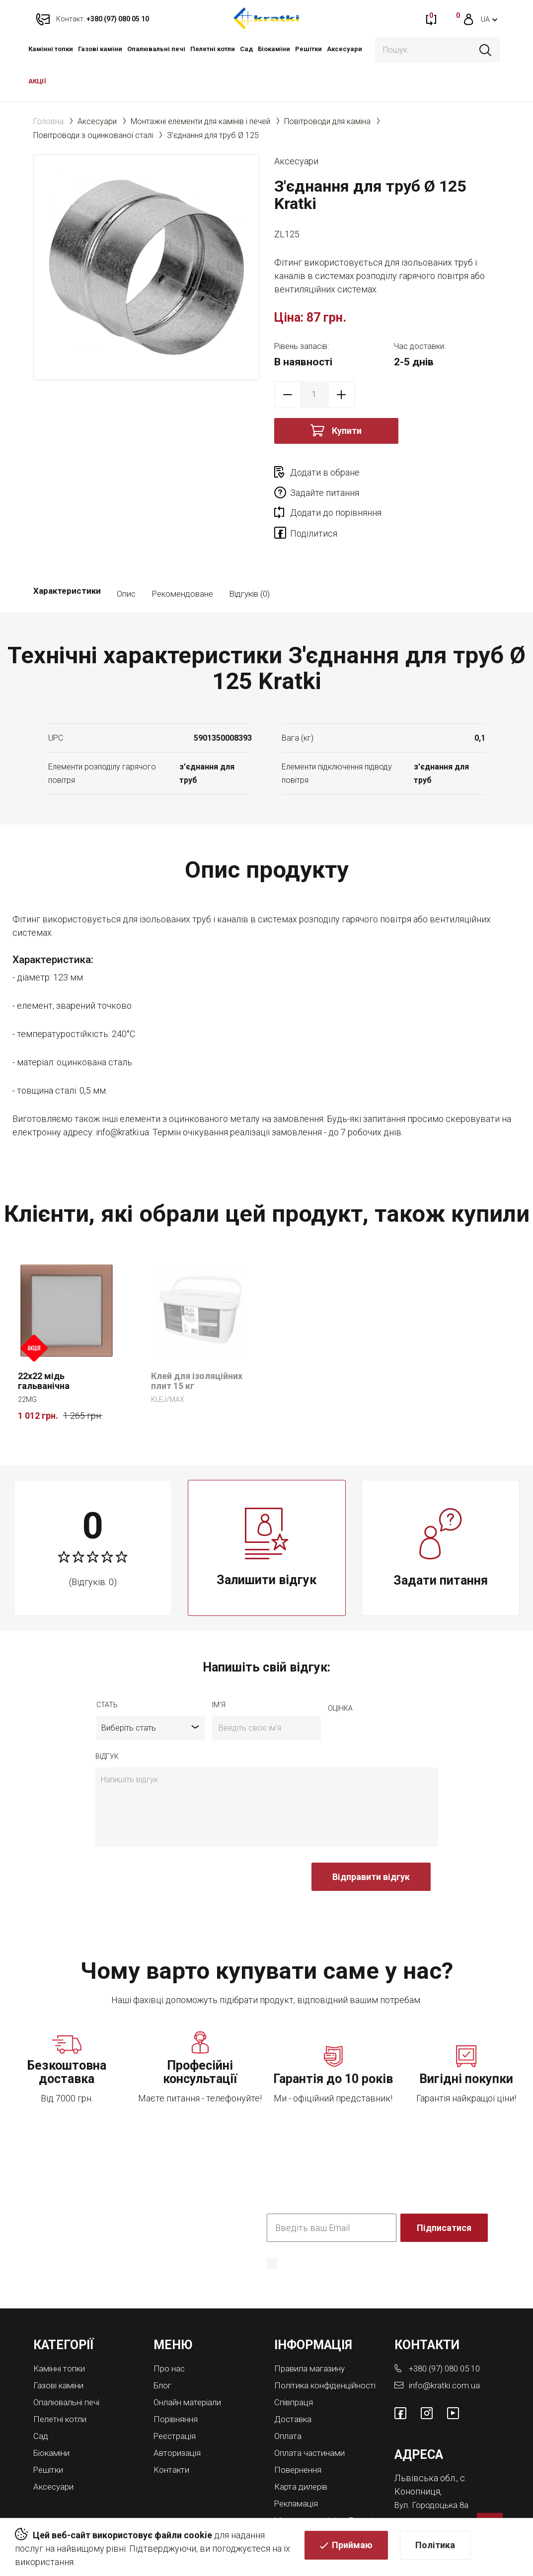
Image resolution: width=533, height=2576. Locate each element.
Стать (107, 1666)
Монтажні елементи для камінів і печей (200, 121)
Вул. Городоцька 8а (433, 2464)
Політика (435, 2547)
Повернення (299, 2436)
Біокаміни (274, 49)
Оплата (289, 2403)
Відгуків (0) (249, 554)
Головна (48, 121)
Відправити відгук (371, 1837)
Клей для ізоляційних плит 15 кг (196, 1341)
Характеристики (67, 554)
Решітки (308, 49)
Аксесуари (344, 49)
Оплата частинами (312, 2420)
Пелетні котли (212, 49)
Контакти (173, 2427)
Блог (163, 2345)
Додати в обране (325, 472)
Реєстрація (176, 2394)
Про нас (169, 2329)
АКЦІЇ (37, 81)
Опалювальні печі (156, 49)
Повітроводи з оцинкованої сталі (93, 135)
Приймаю (352, 2547)
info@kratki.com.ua (445, 2345)
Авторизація (179, 2411)
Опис (126, 554)
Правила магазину (312, 2329)
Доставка (294, 2387)
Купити (347, 430)
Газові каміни (100, 49)
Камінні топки (50, 49)
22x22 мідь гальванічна (44, 1341)
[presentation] (170, 1842)
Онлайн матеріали (190, 2362)
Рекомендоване (182, 554)
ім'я (219, 1666)
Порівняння (177, 2378)
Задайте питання (437, 472)
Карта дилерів (303, 2452)
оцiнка (340, 1669)
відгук (107, 1717)
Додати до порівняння (335, 492)
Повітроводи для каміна (327, 121)
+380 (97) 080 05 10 (448, 2329)
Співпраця (295, 2371)
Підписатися (445, 2188)
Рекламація (298, 2469)
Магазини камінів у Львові (313, 2489)
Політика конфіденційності (317, 2239)
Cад (246, 49)
